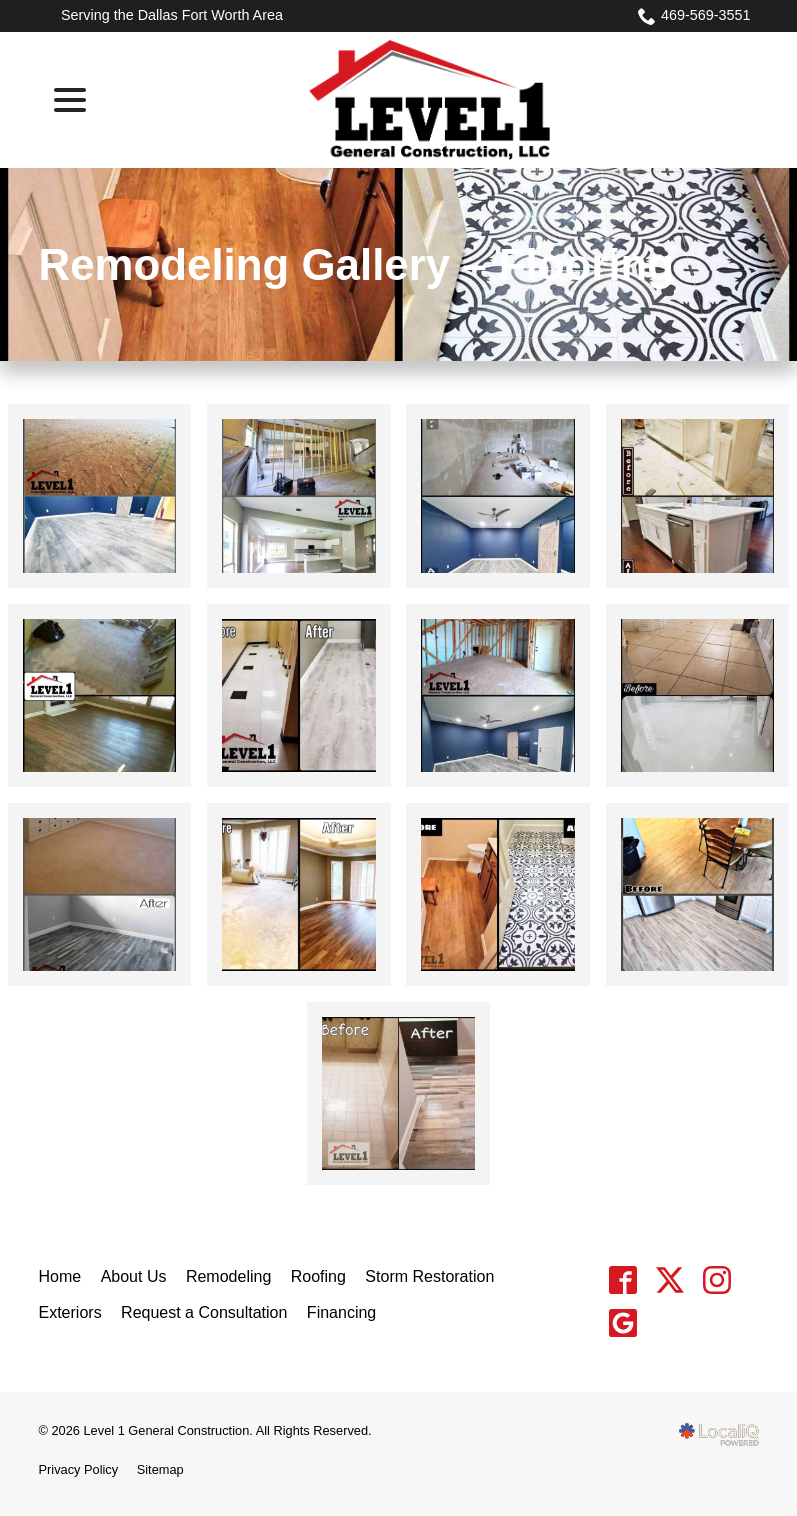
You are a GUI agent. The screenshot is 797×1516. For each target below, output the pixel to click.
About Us (134, 1276)
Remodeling (228, 1276)
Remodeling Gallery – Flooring (357, 265)
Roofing (318, 1276)
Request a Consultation (204, 1312)
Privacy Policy (79, 1469)
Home (60, 1276)
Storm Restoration (429, 1276)
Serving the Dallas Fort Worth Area (172, 15)
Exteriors (70, 1312)
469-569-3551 (694, 16)
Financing (341, 1312)
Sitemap (160, 1469)
